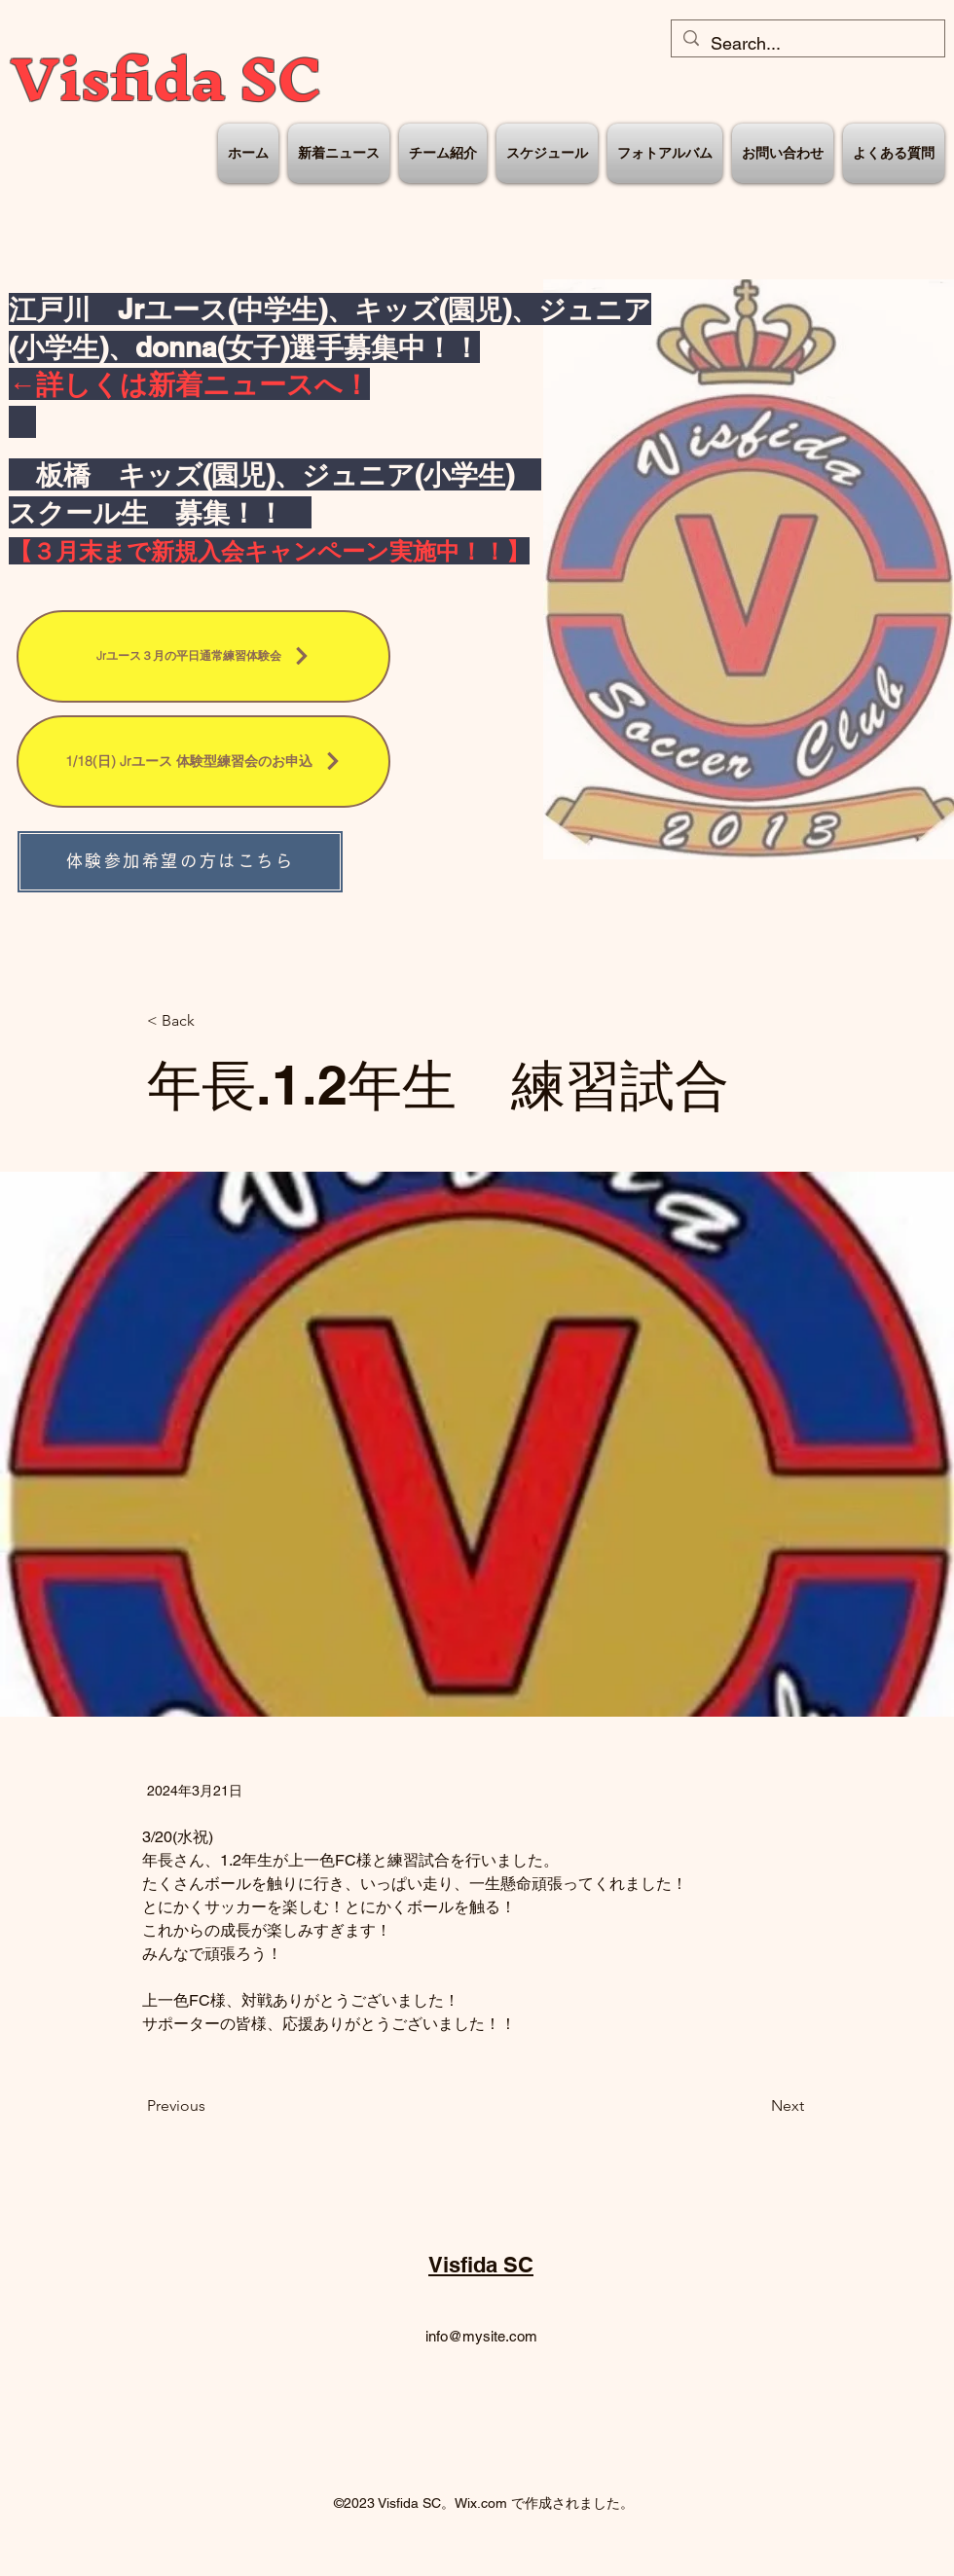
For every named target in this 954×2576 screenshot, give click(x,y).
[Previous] (211, 2105)
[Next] (755, 2105)
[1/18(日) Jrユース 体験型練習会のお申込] (203, 761)
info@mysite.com (481, 2336)
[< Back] (211, 1021)
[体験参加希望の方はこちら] (180, 861)
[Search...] (807, 43)
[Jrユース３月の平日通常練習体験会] (203, 656)
